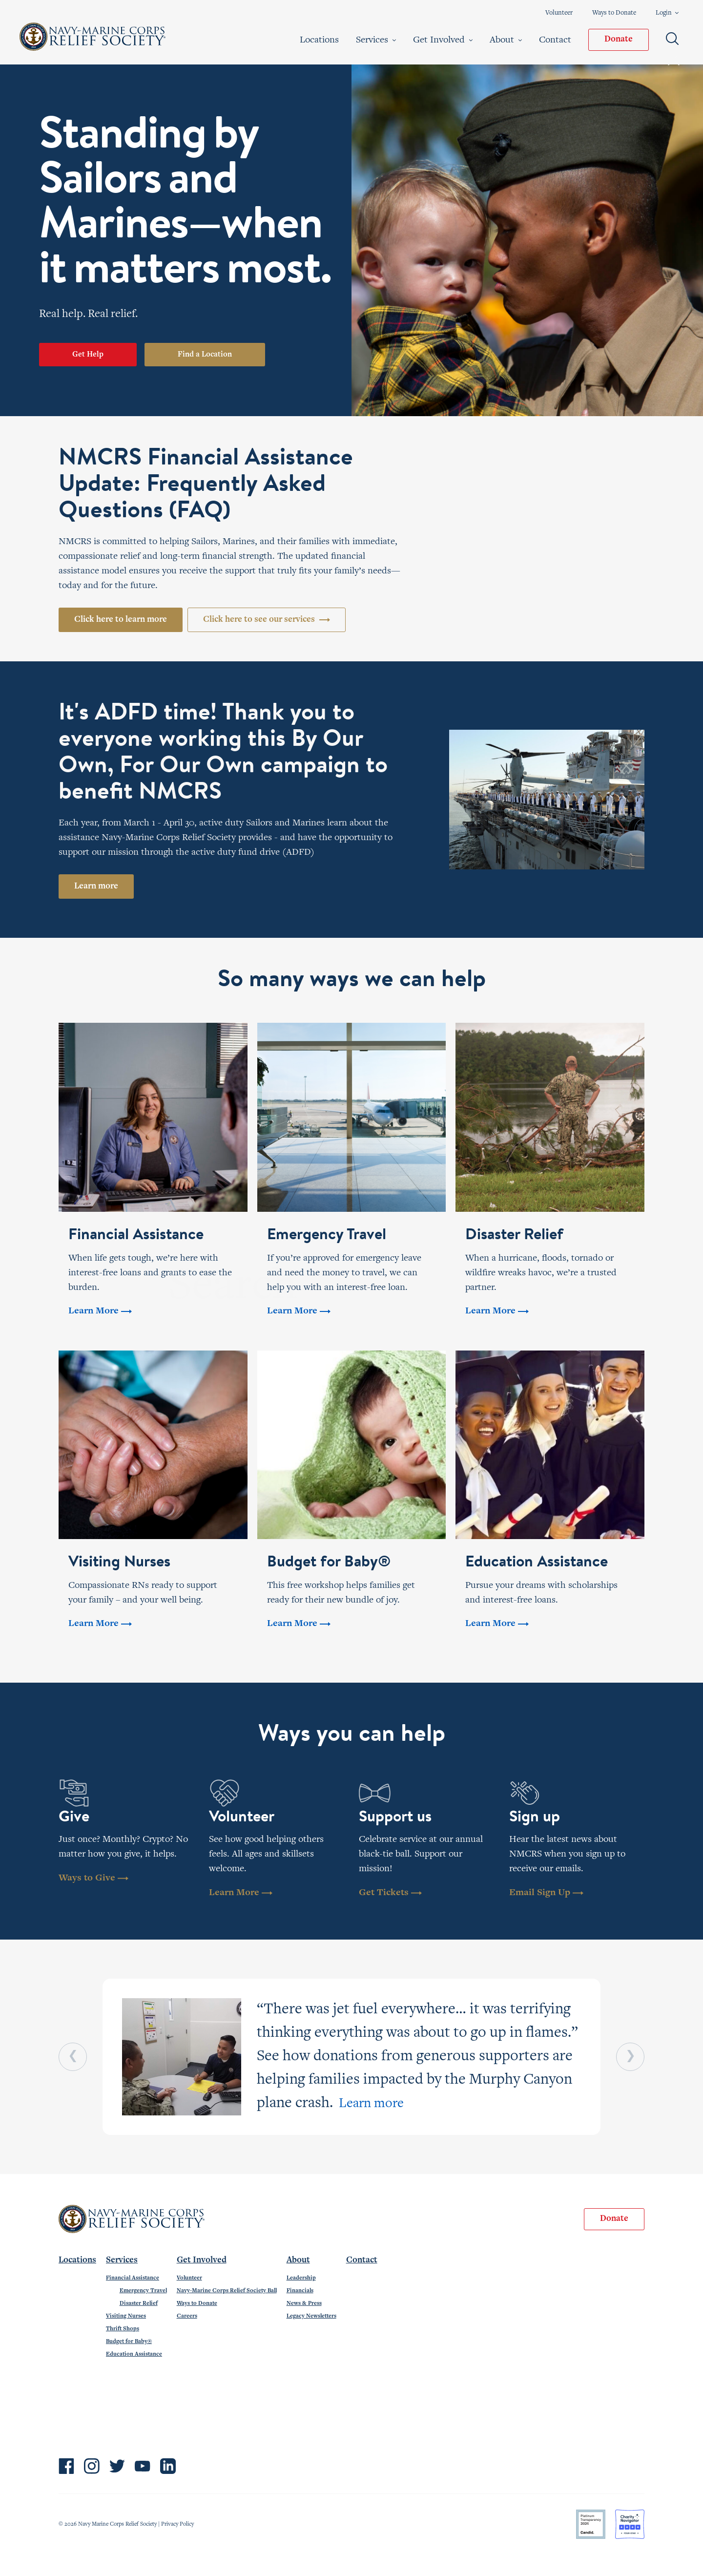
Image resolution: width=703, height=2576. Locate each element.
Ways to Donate (614, 13)
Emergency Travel (143, 2291)
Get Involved (443, 40)
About (506, 40)
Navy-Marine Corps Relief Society (93, 36)
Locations (319, 40)
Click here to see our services (266, 619)
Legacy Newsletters (311, 2316)
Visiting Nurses (126, 2316)
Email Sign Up (546, 1893)
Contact (555, 40)
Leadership (301, 2278)
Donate (618, 39)
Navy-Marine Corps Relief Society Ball (227, 2291)
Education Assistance (134, 2354)
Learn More (240, 1893)
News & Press (304, 2303)
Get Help (87, 355)
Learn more (96, 886)
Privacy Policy (177, 2524)
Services (376, 40)
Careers (187, 2316)
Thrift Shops (122, 2329)
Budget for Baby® (129, 2341)
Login (667, 13)
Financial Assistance (132, 2278)
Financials (300, 2291)
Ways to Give (93, 1878)
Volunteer (559, 13)
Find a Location (205, 355)
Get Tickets (390, 1893)
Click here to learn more (120, 619)
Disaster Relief (139, 2303)
